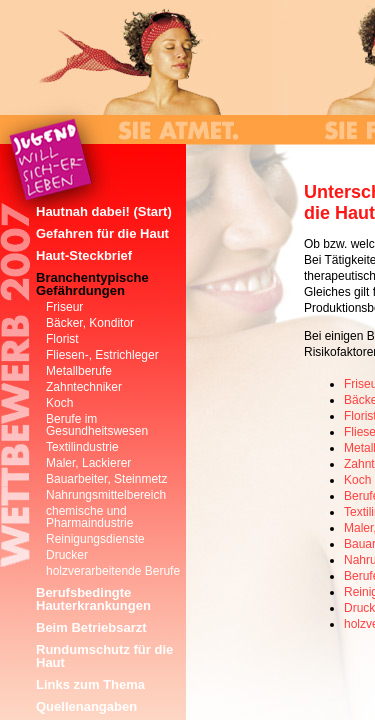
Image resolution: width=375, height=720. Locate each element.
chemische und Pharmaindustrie (89, 517)
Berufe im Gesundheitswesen (97, 425)
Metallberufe (79, 371)
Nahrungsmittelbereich (106, 495)
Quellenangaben (86, 706)
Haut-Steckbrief (84, 255)
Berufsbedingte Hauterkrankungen (93, 599)
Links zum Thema (90, 684)
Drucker (67, 555)
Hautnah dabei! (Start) (104, 211)
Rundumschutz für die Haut (104, 656)
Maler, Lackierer (88, 463)
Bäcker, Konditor (90, 323)
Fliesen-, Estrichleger (102, 355)
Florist (62, 339)
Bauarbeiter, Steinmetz (106, 479)
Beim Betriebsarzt (91, 627)
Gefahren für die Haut (102, 233)
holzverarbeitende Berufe (113, 571)
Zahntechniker (84, 387)
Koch (357, 480)
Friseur (64, 307)
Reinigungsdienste (95, 539)
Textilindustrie (82, 447)
